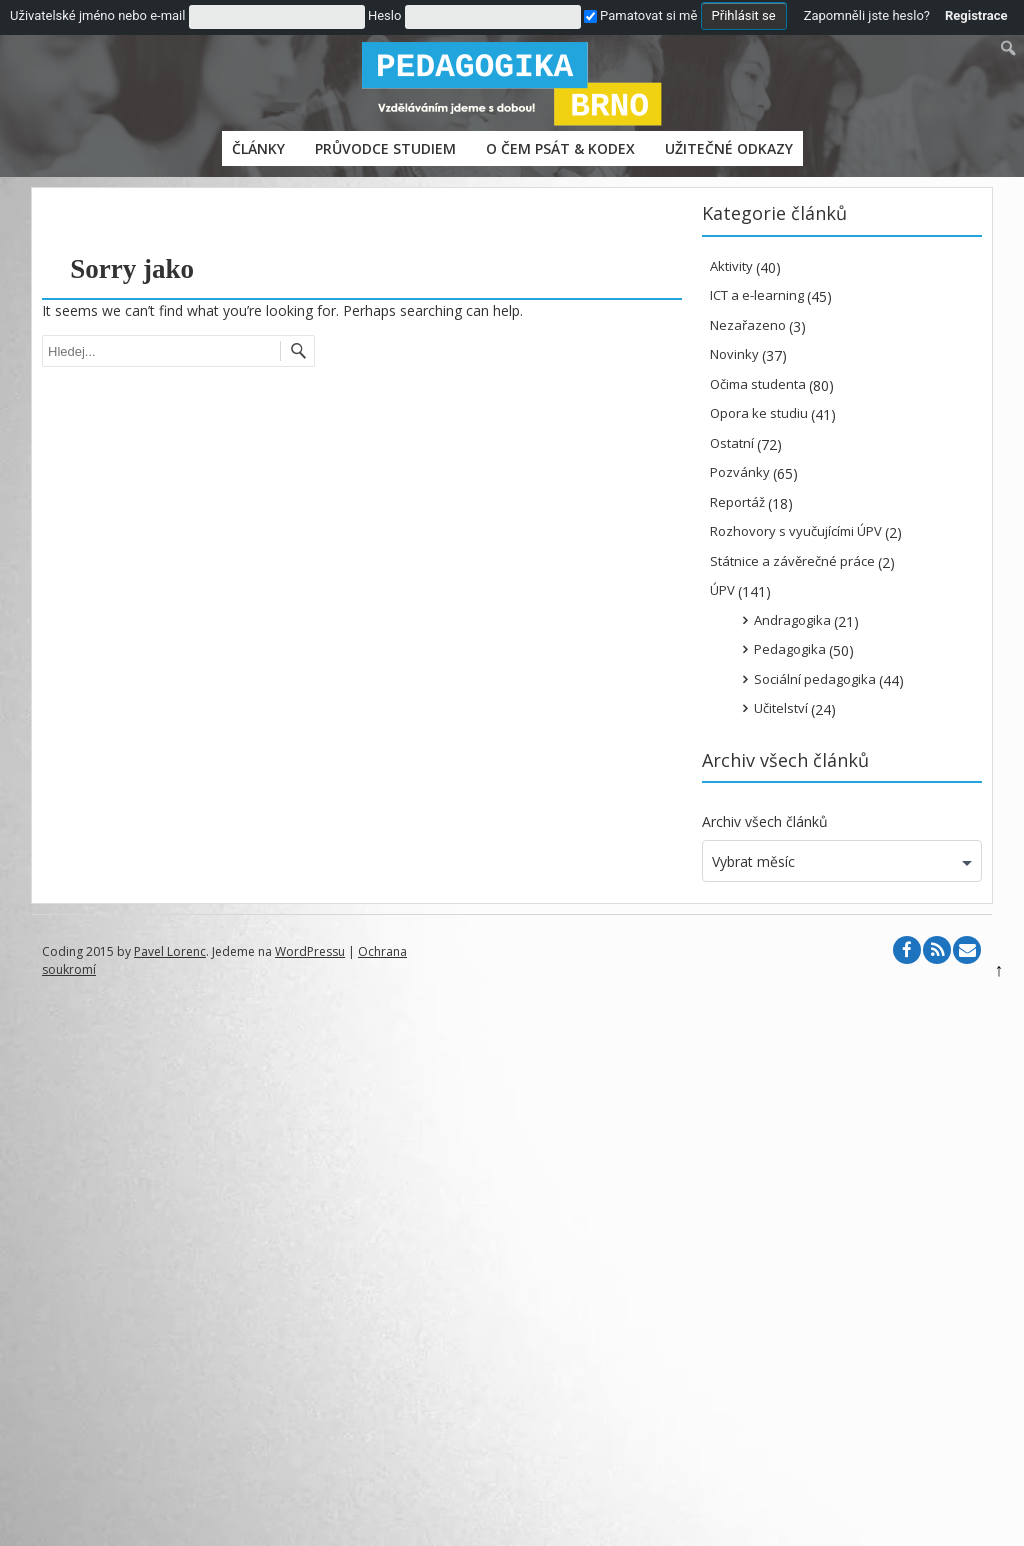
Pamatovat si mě (640, 15)
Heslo (384, 15)
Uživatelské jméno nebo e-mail (97, 15)
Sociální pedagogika (815, 679)
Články (258, 148)
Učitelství (781, 708)
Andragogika (792, 620)
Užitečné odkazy (729, 148)
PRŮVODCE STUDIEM (385, 148)
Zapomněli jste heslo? (867, 15)
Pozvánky (740, 472)
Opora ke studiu (759, 413)
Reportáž (737, 502)
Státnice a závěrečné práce (792, 561)
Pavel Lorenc (170, 951)
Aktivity (731, 266)
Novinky (734, 354)
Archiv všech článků (765, 821)
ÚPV (722, 590)
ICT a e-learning (757, 295)
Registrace (976, 15)
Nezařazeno (748, 325)
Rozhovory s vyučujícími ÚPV (796, 531)
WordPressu (310, 951)
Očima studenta (758, 384)
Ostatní (732, 443)
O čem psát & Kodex (560, 148)
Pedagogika (790, 649)
